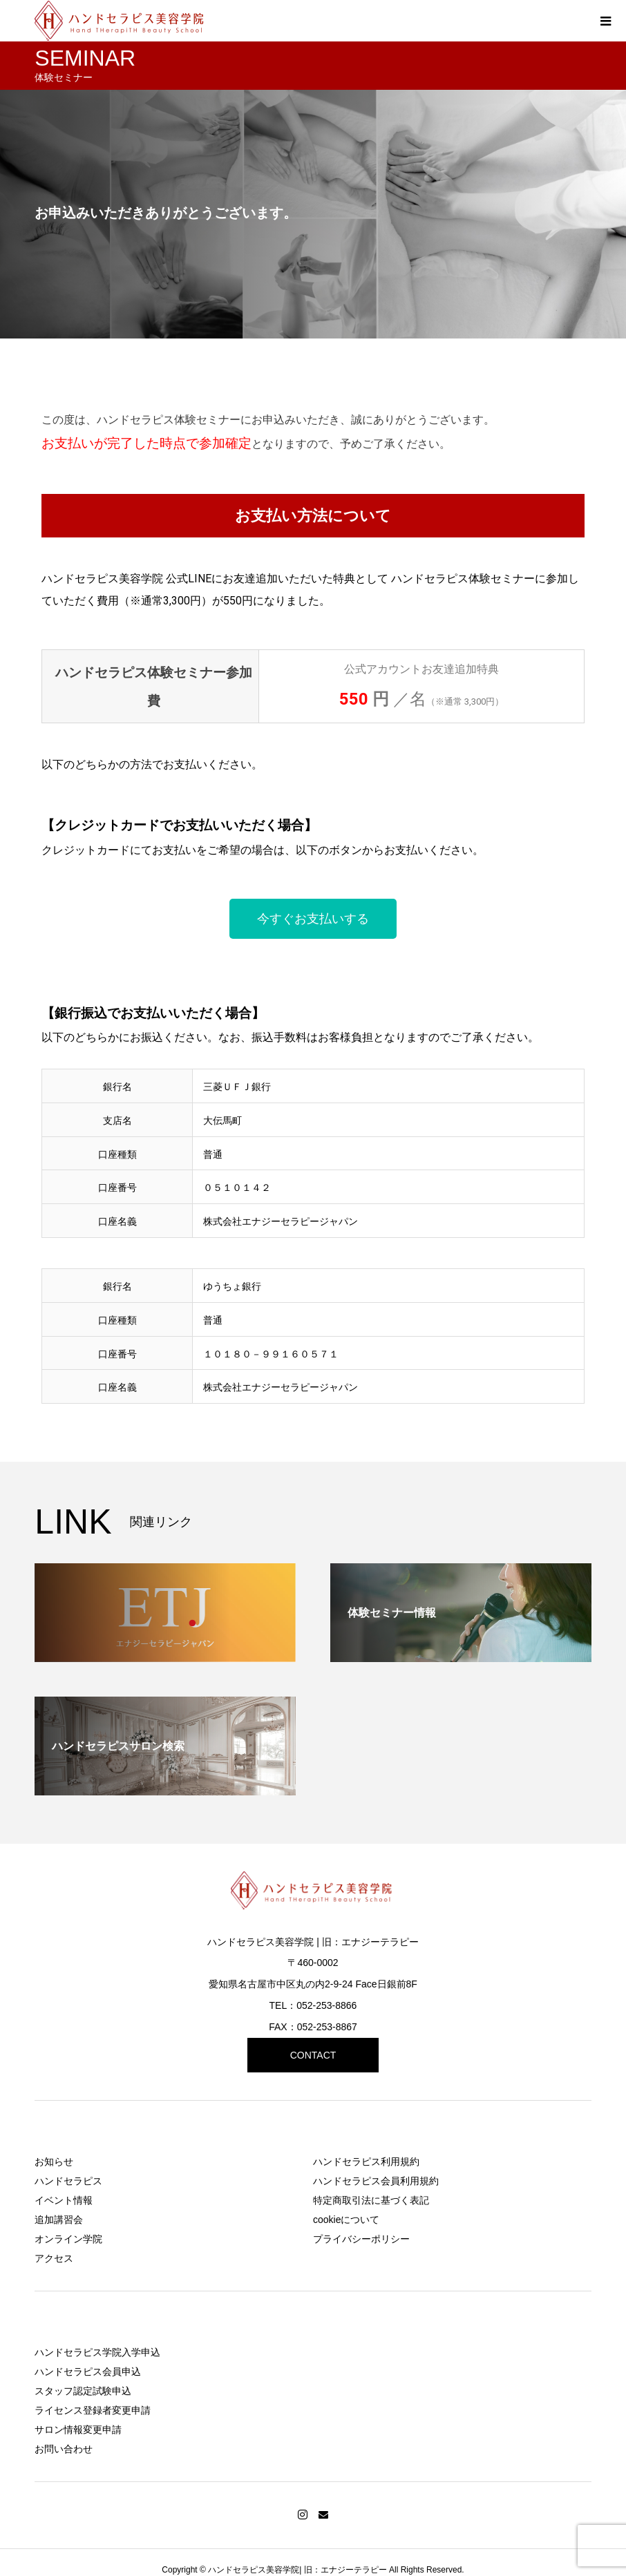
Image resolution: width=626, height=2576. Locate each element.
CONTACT (313, 2055)
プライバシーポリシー (361, 2238)
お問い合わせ (64, 2448)
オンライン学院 (68, 2238)
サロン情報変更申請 (78, 2429)
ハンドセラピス (68, 2180)
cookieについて (346, 2219)
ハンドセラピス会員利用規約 (376, 2180)
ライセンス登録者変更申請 (93, 2410)
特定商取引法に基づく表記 (371, 2200)
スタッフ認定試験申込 (83, 2390)
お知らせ (54, 2161)
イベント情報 (64, 2200)
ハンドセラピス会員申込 (88, 2371)
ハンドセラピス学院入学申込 (97, 2352)
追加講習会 (59, 2219)
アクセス (54, 2258)
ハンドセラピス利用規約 (366, 2161)
